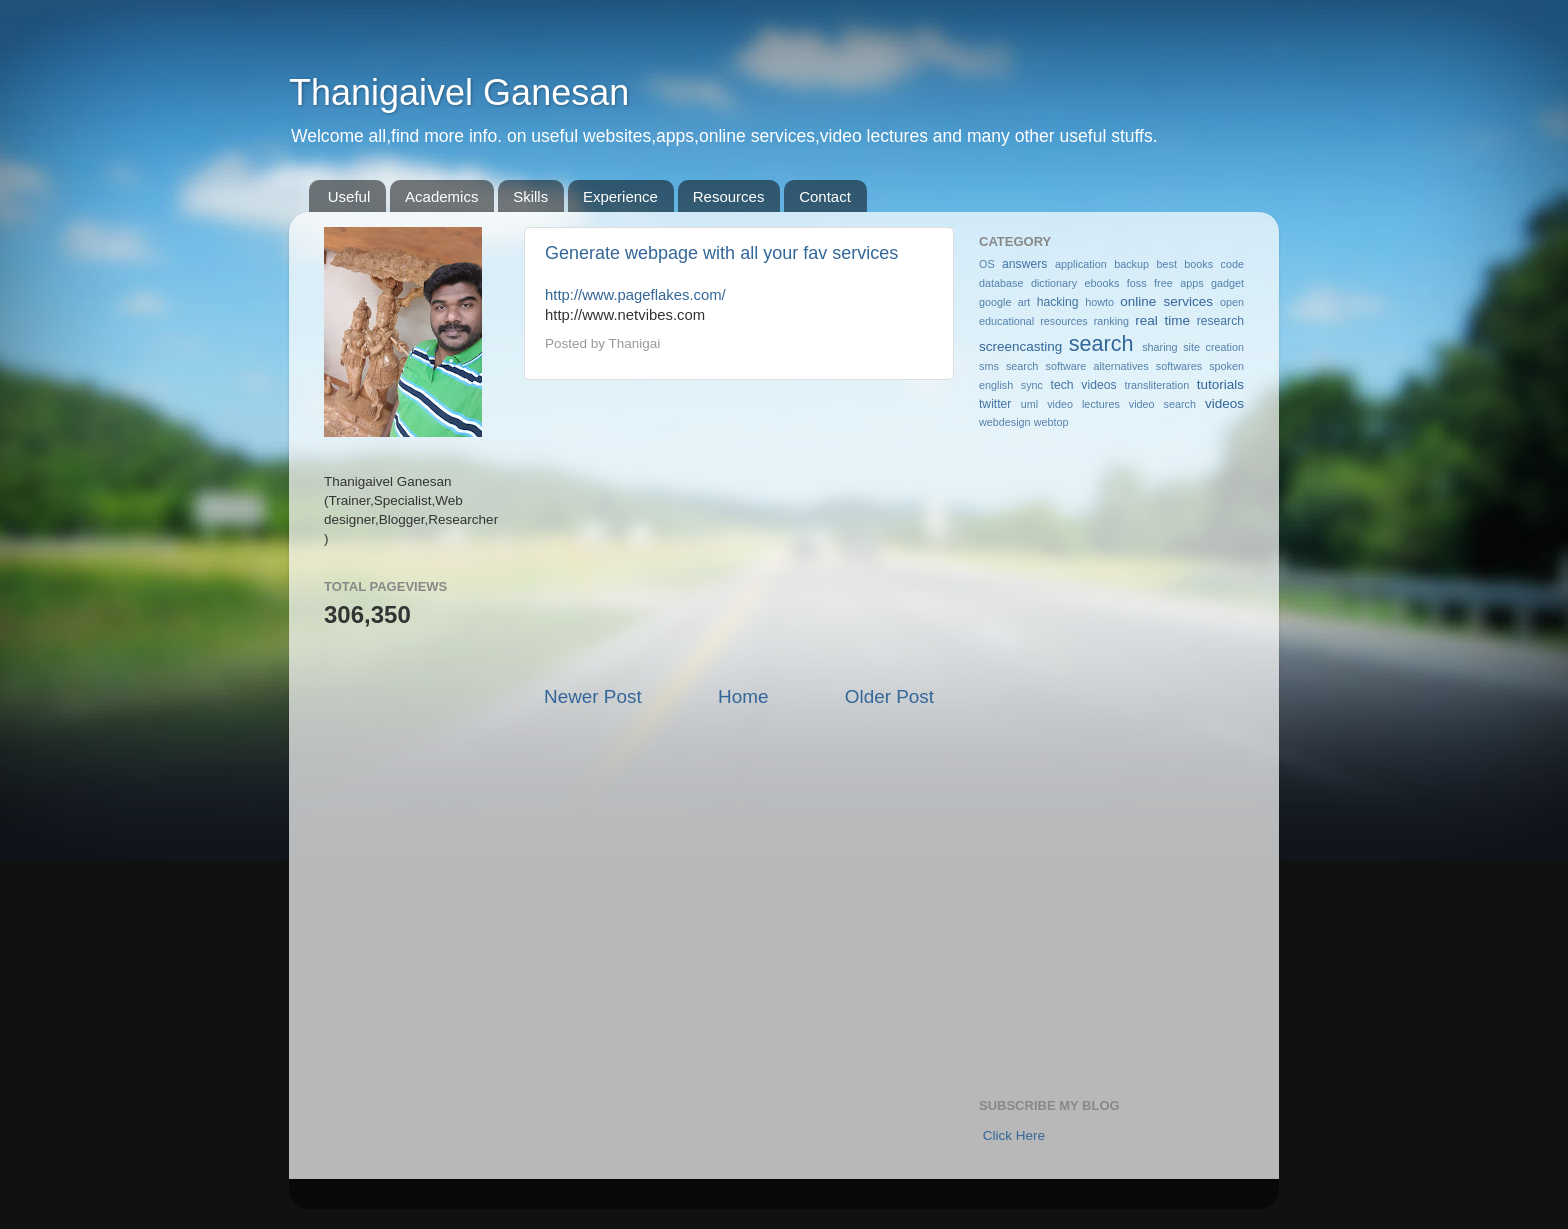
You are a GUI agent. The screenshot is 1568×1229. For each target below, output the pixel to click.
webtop (1051, 422)
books (1198, 264)
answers (1024, 264)
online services (1166, 301)
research (1220, 321)
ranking (1111, 321)
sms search (1008, 366)
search (1101, 343)
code (1232, 264)
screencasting (1020, 346)
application (1081, 264)
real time (1162, 320)
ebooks (1102, 283)
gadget (1227, 283)
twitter (995, 404)
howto (1099, 302)
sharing (1159, 347)
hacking (1058, 302)
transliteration (1156, 385)
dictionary (1054, 283)
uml (1029, 404)
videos (1224, 403)
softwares (1179, 366)
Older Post (889, 696)
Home (743, 696)
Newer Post (593, 696)
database (1001, 283)
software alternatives (1097, 366)
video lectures (1083, 404)
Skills (530, 196)
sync (1032, 385)
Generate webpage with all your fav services (721, 253)
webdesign (1005, 422)
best (1166, 264)
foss (1137, 283)
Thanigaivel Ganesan (459, 92)
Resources (729, 196)
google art (1004, 302)
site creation (1213, 347)
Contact (825, 196)
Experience (620, 196)
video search (1162, 404)
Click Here (1014, 1135)
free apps (1178, 283)
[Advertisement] (739, 532)
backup (1131, 264)
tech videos (1084, 385)
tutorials (1220, 384)
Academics (441, 196)
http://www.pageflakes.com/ (635, 295)
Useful (349, 196)
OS (987, 264)
